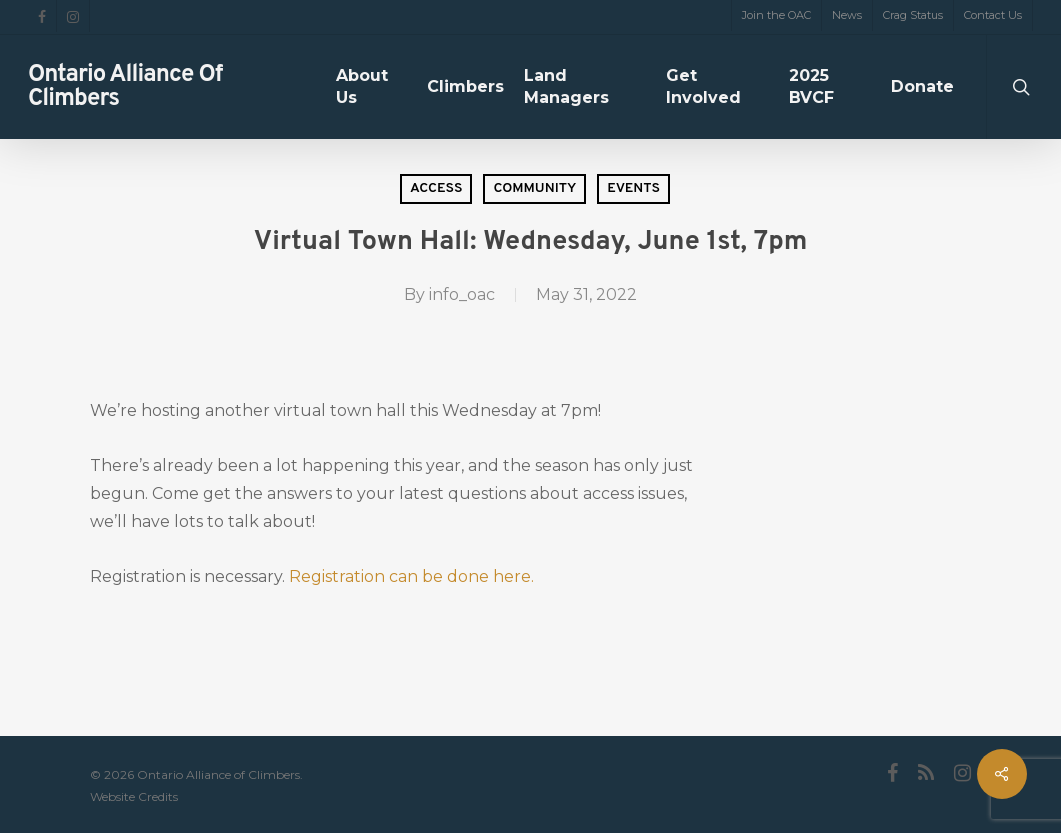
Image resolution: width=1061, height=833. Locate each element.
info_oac (462, 294)
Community (534, 188)
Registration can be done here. (411, 576)
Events (633, 188)
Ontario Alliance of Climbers (125, 87)
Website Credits (134, 796)
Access (436, 188)
